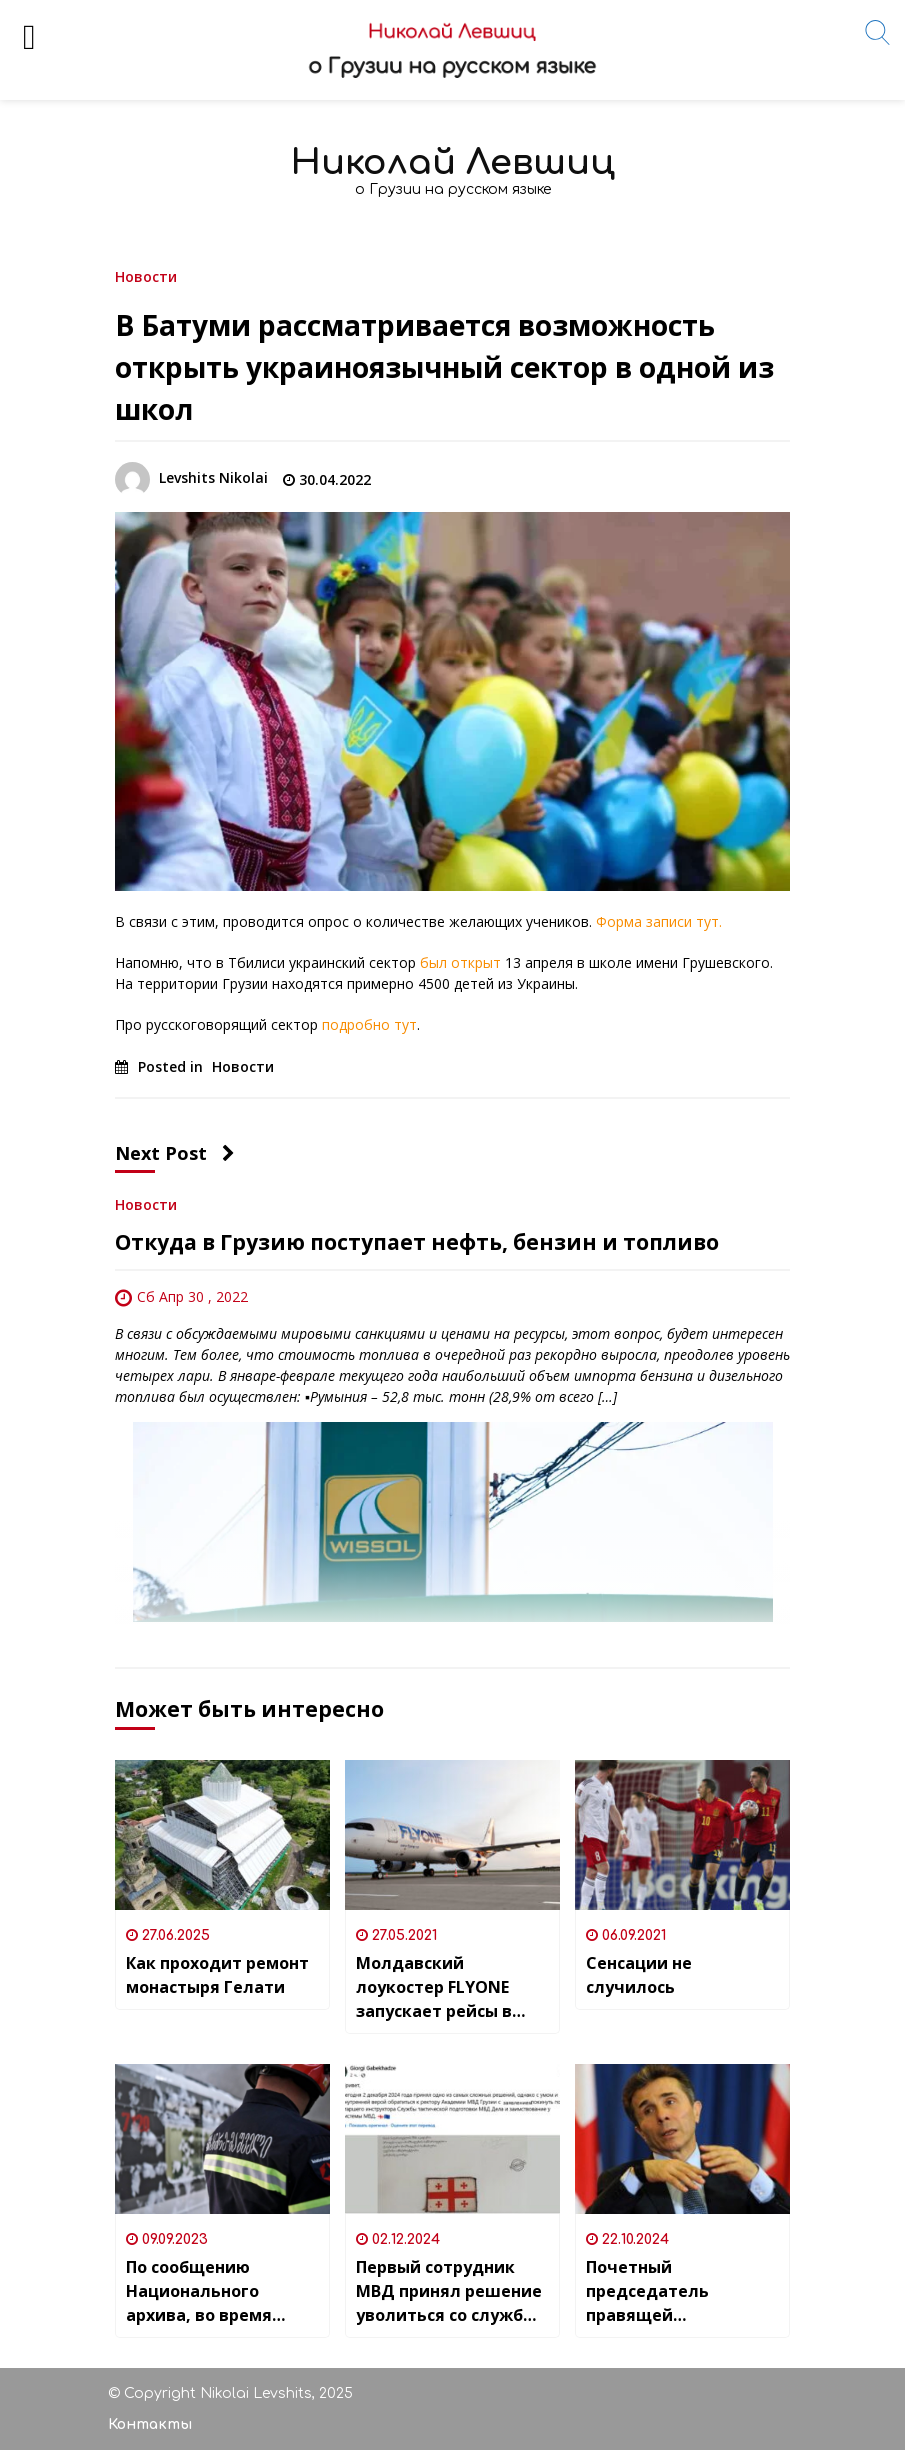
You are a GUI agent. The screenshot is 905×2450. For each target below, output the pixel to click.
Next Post (175, 1153)
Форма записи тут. (659, 921)
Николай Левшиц (453, 162)
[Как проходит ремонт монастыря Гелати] (222, 1835)
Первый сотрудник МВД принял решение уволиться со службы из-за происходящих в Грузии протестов (450, 2291)
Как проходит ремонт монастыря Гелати (217, 1975)
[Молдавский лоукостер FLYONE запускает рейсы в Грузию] (452, 1835)
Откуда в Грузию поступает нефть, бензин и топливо (417, 1242)
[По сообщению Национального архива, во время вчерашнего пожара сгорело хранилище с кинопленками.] (222, 2139)
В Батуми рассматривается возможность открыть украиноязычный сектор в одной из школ (444, 367)
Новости (146, 275)
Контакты (150, 2424)
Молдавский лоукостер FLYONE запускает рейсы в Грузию (434, 1987)
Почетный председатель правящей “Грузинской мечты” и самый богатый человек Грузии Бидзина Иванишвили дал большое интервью (681, 2291)
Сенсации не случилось (639, 1975)
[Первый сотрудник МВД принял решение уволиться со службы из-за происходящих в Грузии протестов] (452, 2139)
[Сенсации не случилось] (682, 1835)
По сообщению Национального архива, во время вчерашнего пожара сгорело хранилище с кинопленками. (216, 2291)
